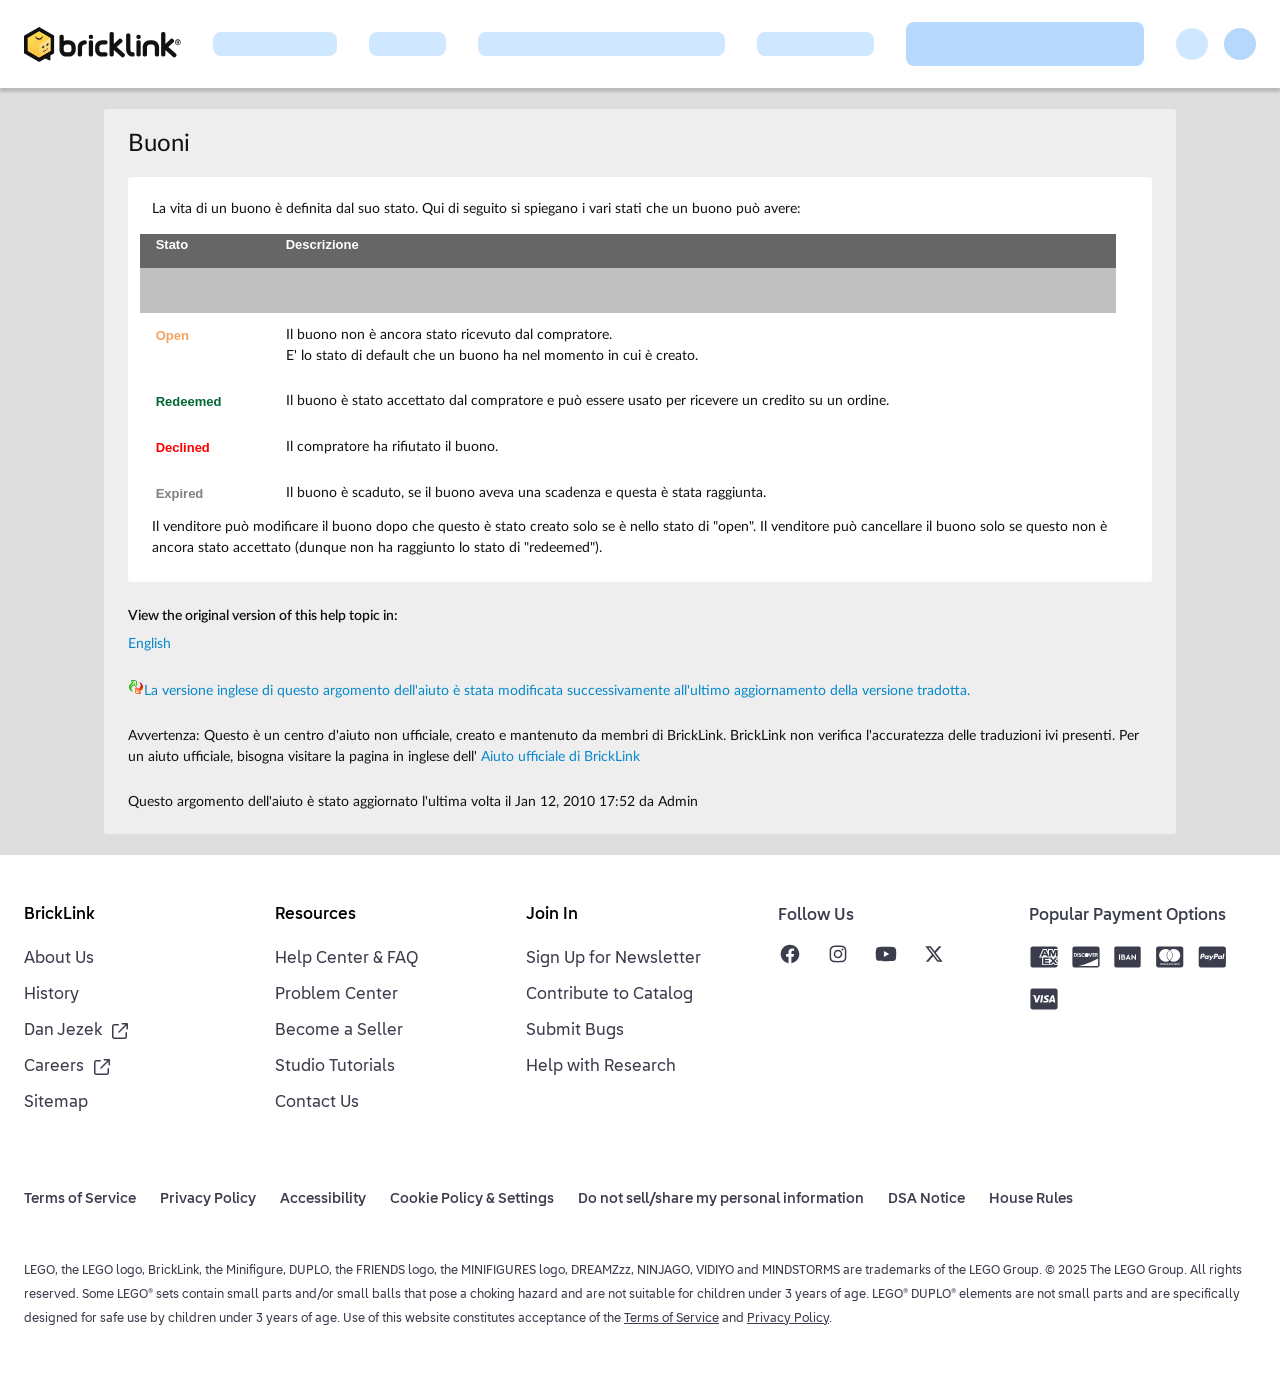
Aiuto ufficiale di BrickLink (560, 757)
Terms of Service (671, 1319)
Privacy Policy (788, 1319)
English (149, 644)
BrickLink (59, 915)
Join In (552, 915)
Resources (315, 915)
